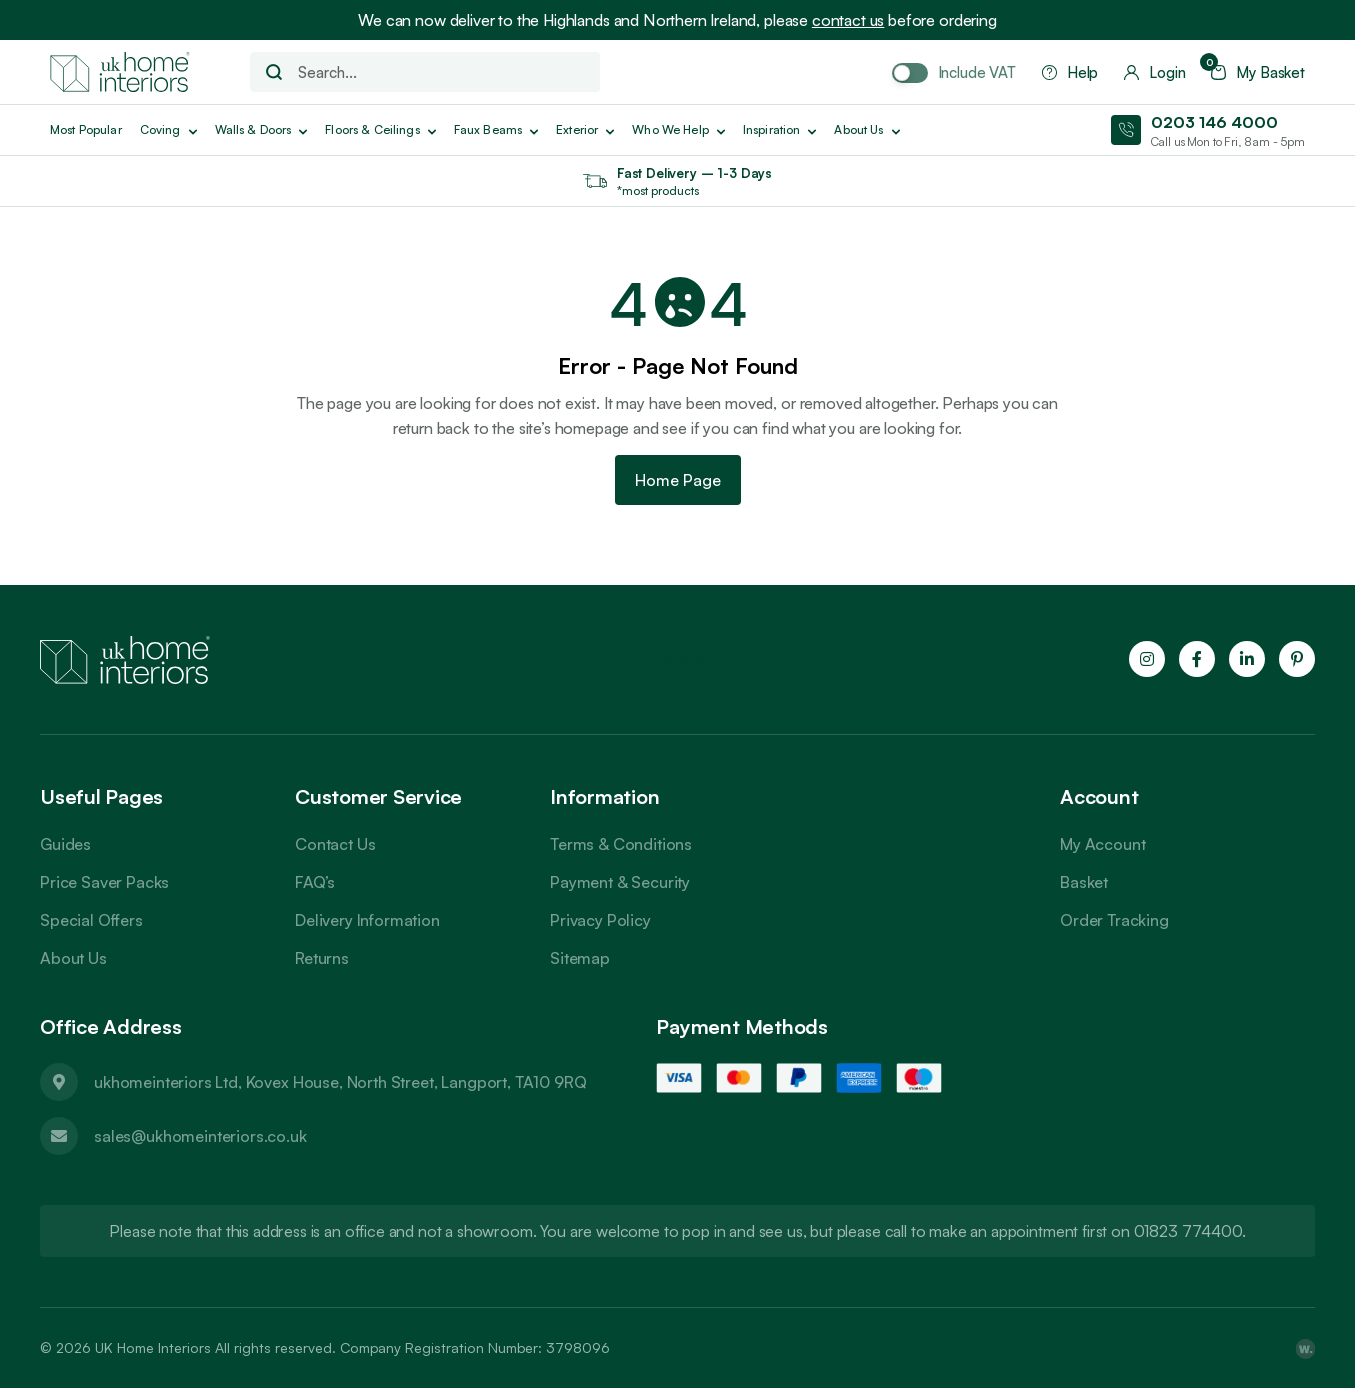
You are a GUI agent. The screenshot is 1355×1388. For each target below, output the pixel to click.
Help (1070, 72)
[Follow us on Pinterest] (1297, 659)
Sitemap (580, 958)
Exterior (585, 130)
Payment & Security (620, 882)
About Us (73, 958)
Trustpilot (677, 659)
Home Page (678, 480)
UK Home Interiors (153, 1347)
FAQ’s (315, 882)
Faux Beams (496, 130)
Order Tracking (1114, 920)
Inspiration (780, 130)
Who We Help (678, 130)
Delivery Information (367, 920)
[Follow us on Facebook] (1197, 659)
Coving (168, 130)
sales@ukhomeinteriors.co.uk (200, 1136)
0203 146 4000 (1214, 122)
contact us (848, 20)
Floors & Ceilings (380, 130)
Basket (1084, 882)
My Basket (1258, 72)
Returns (322, 958)
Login (1154, 72)
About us (866, 130)
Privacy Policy (600, 920)
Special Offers (91, 920)
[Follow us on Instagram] (1147, 659)
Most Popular (86, 129)
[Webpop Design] (1305, 1348)
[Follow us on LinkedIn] (1247, 659)
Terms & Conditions (621, 844)
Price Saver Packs (104, 882)
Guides (65, 844)
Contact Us (335, 844)
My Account (1102, 844)
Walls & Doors (261, 130)
